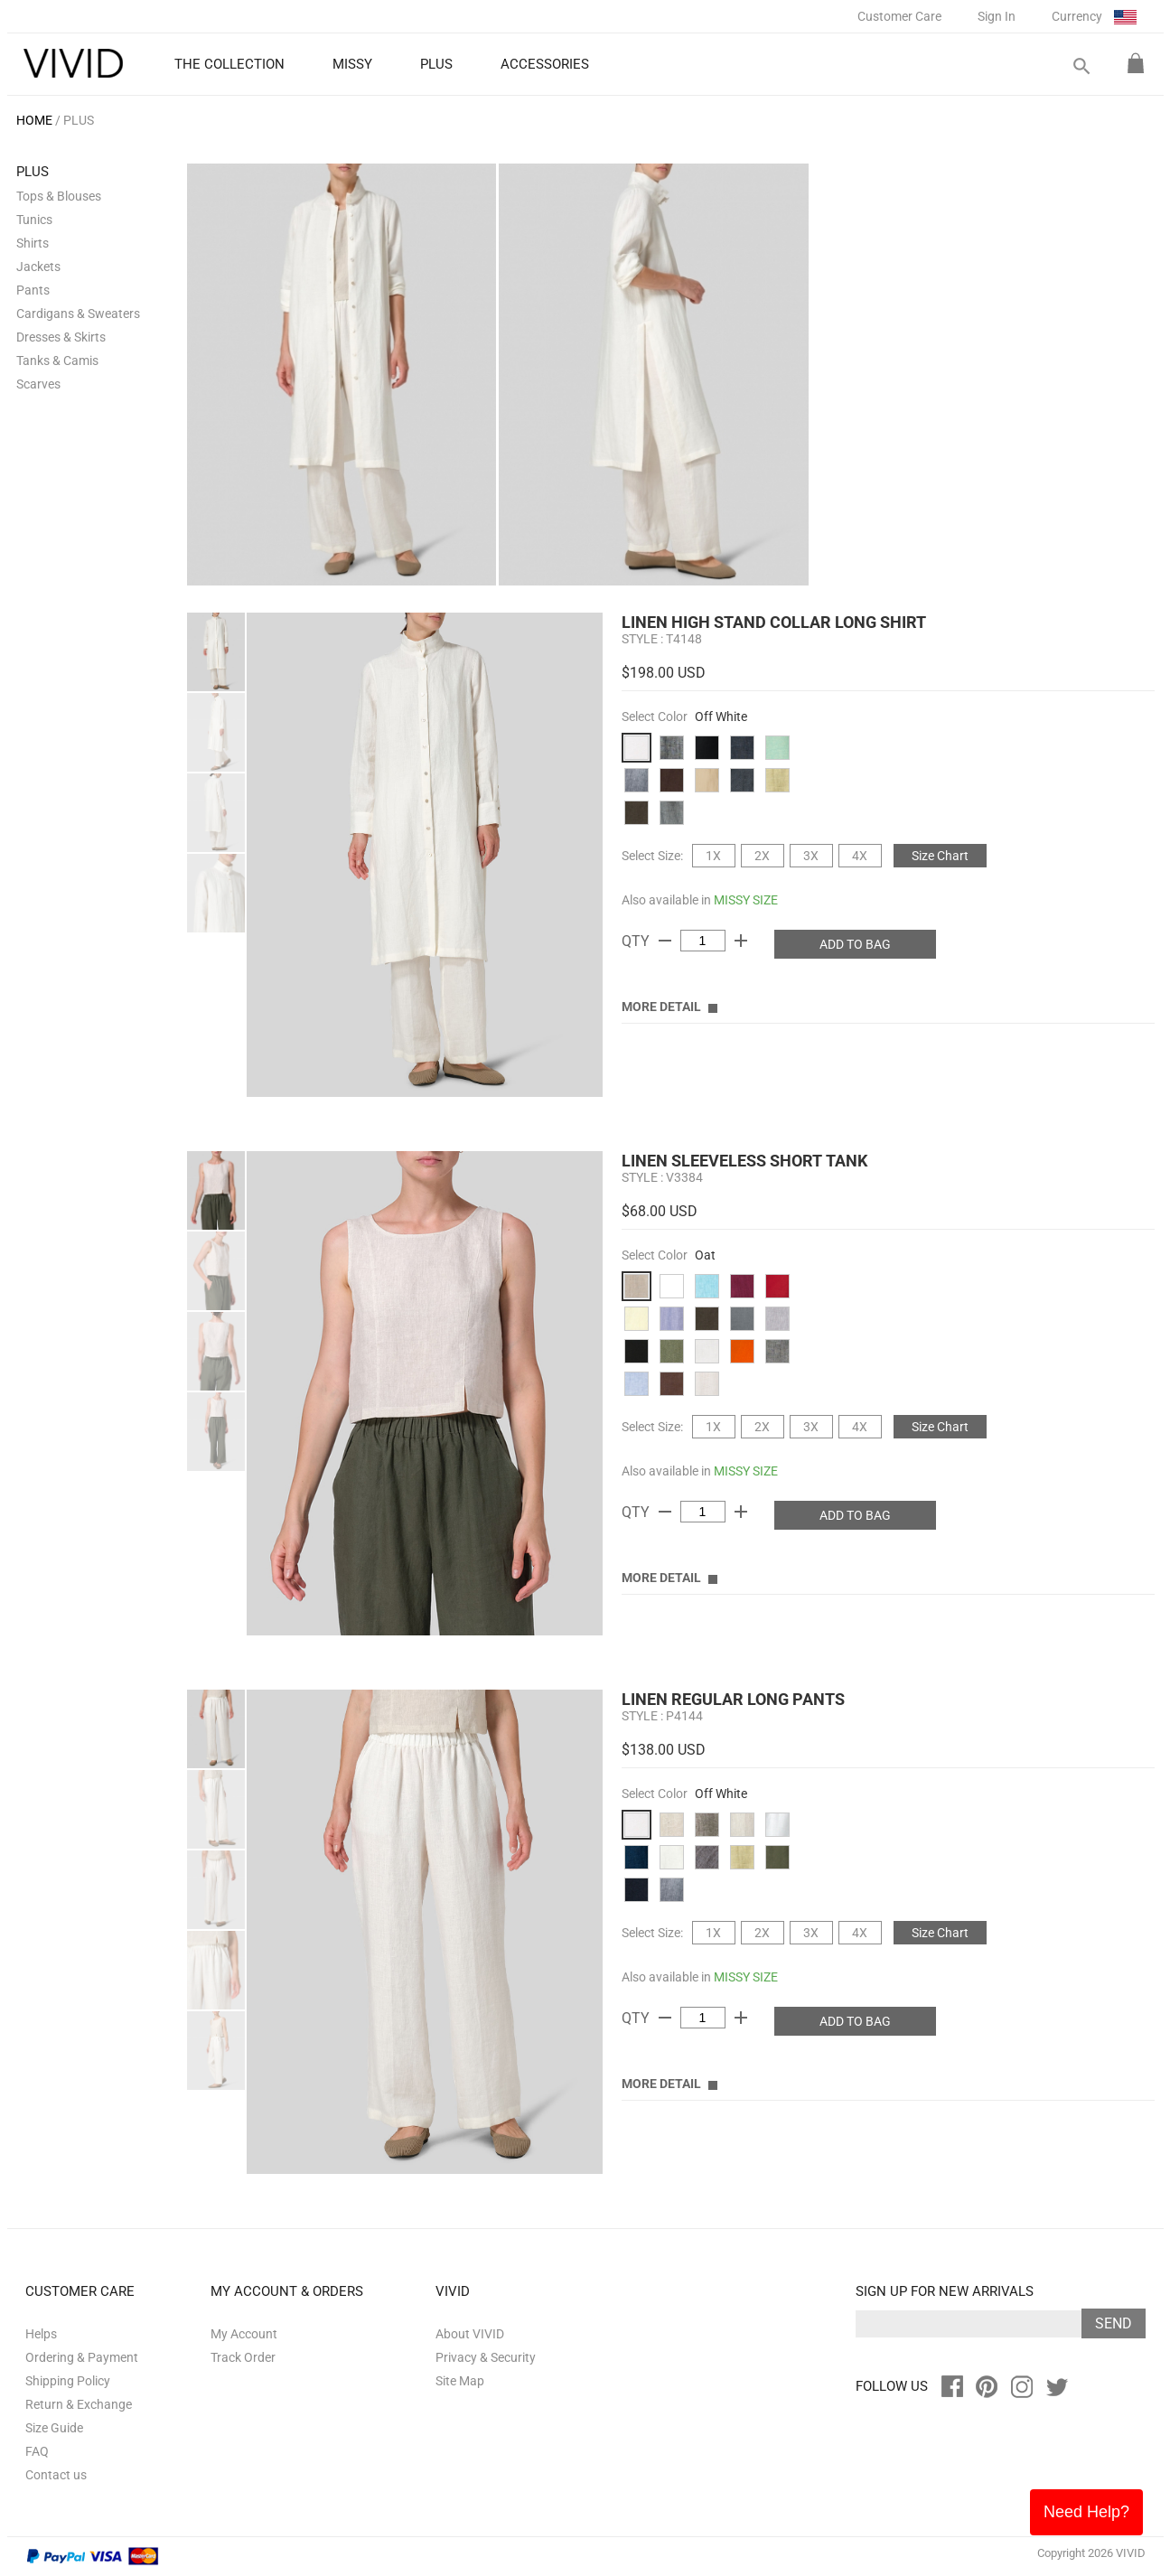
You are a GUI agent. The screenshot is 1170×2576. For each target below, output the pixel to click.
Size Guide (54, 2428)
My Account (244, 2334)
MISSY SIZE (746, 900)
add (741, 940)
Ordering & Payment (81, 2357)
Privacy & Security (485, 2357)
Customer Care (899, 16)
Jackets (38, 266)
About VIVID (469, 2334)
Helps (41, 2334)
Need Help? (1086, 2512)
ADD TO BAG (855, 944)
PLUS (78, 120)
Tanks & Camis (57, 360)
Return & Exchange (78, 2404)
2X (762, 855)
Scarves (38, 384)
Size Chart (940, 855)
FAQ (37, 2451)
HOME (34, 120)
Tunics (34, 219)
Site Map (459, 2381)
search (1080, 66)
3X (811, 855)
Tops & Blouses (58, 196)
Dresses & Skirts (61, 337)
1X (713, 855)
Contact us (56, 2475)
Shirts (32, 243)
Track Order (243, 2357)
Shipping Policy (67, 2381)
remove (665, 940)
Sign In (997, 16)
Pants (33, 290)
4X (859, 855)
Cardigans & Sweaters (78, 313)
